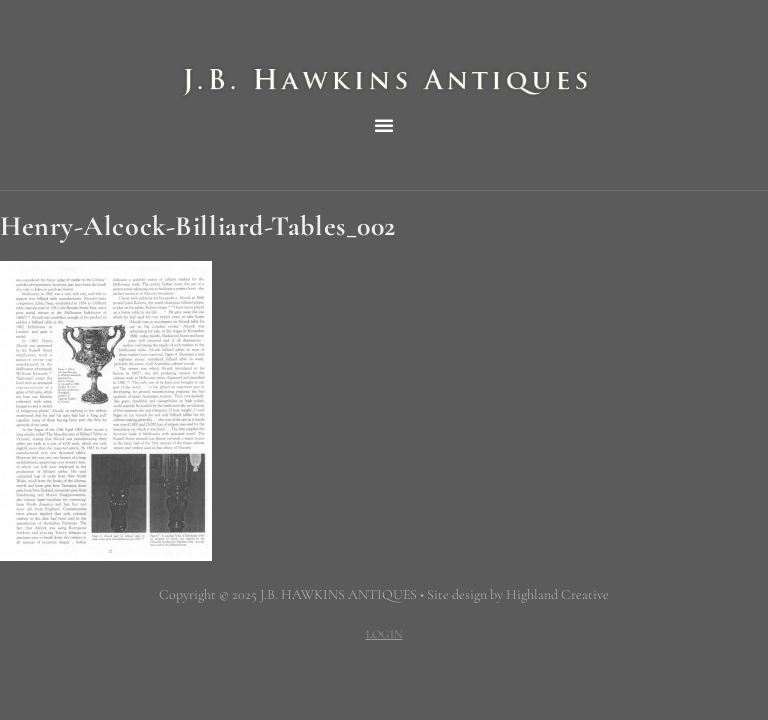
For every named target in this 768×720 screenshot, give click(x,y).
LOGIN (384, 634)
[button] (384, 125)
